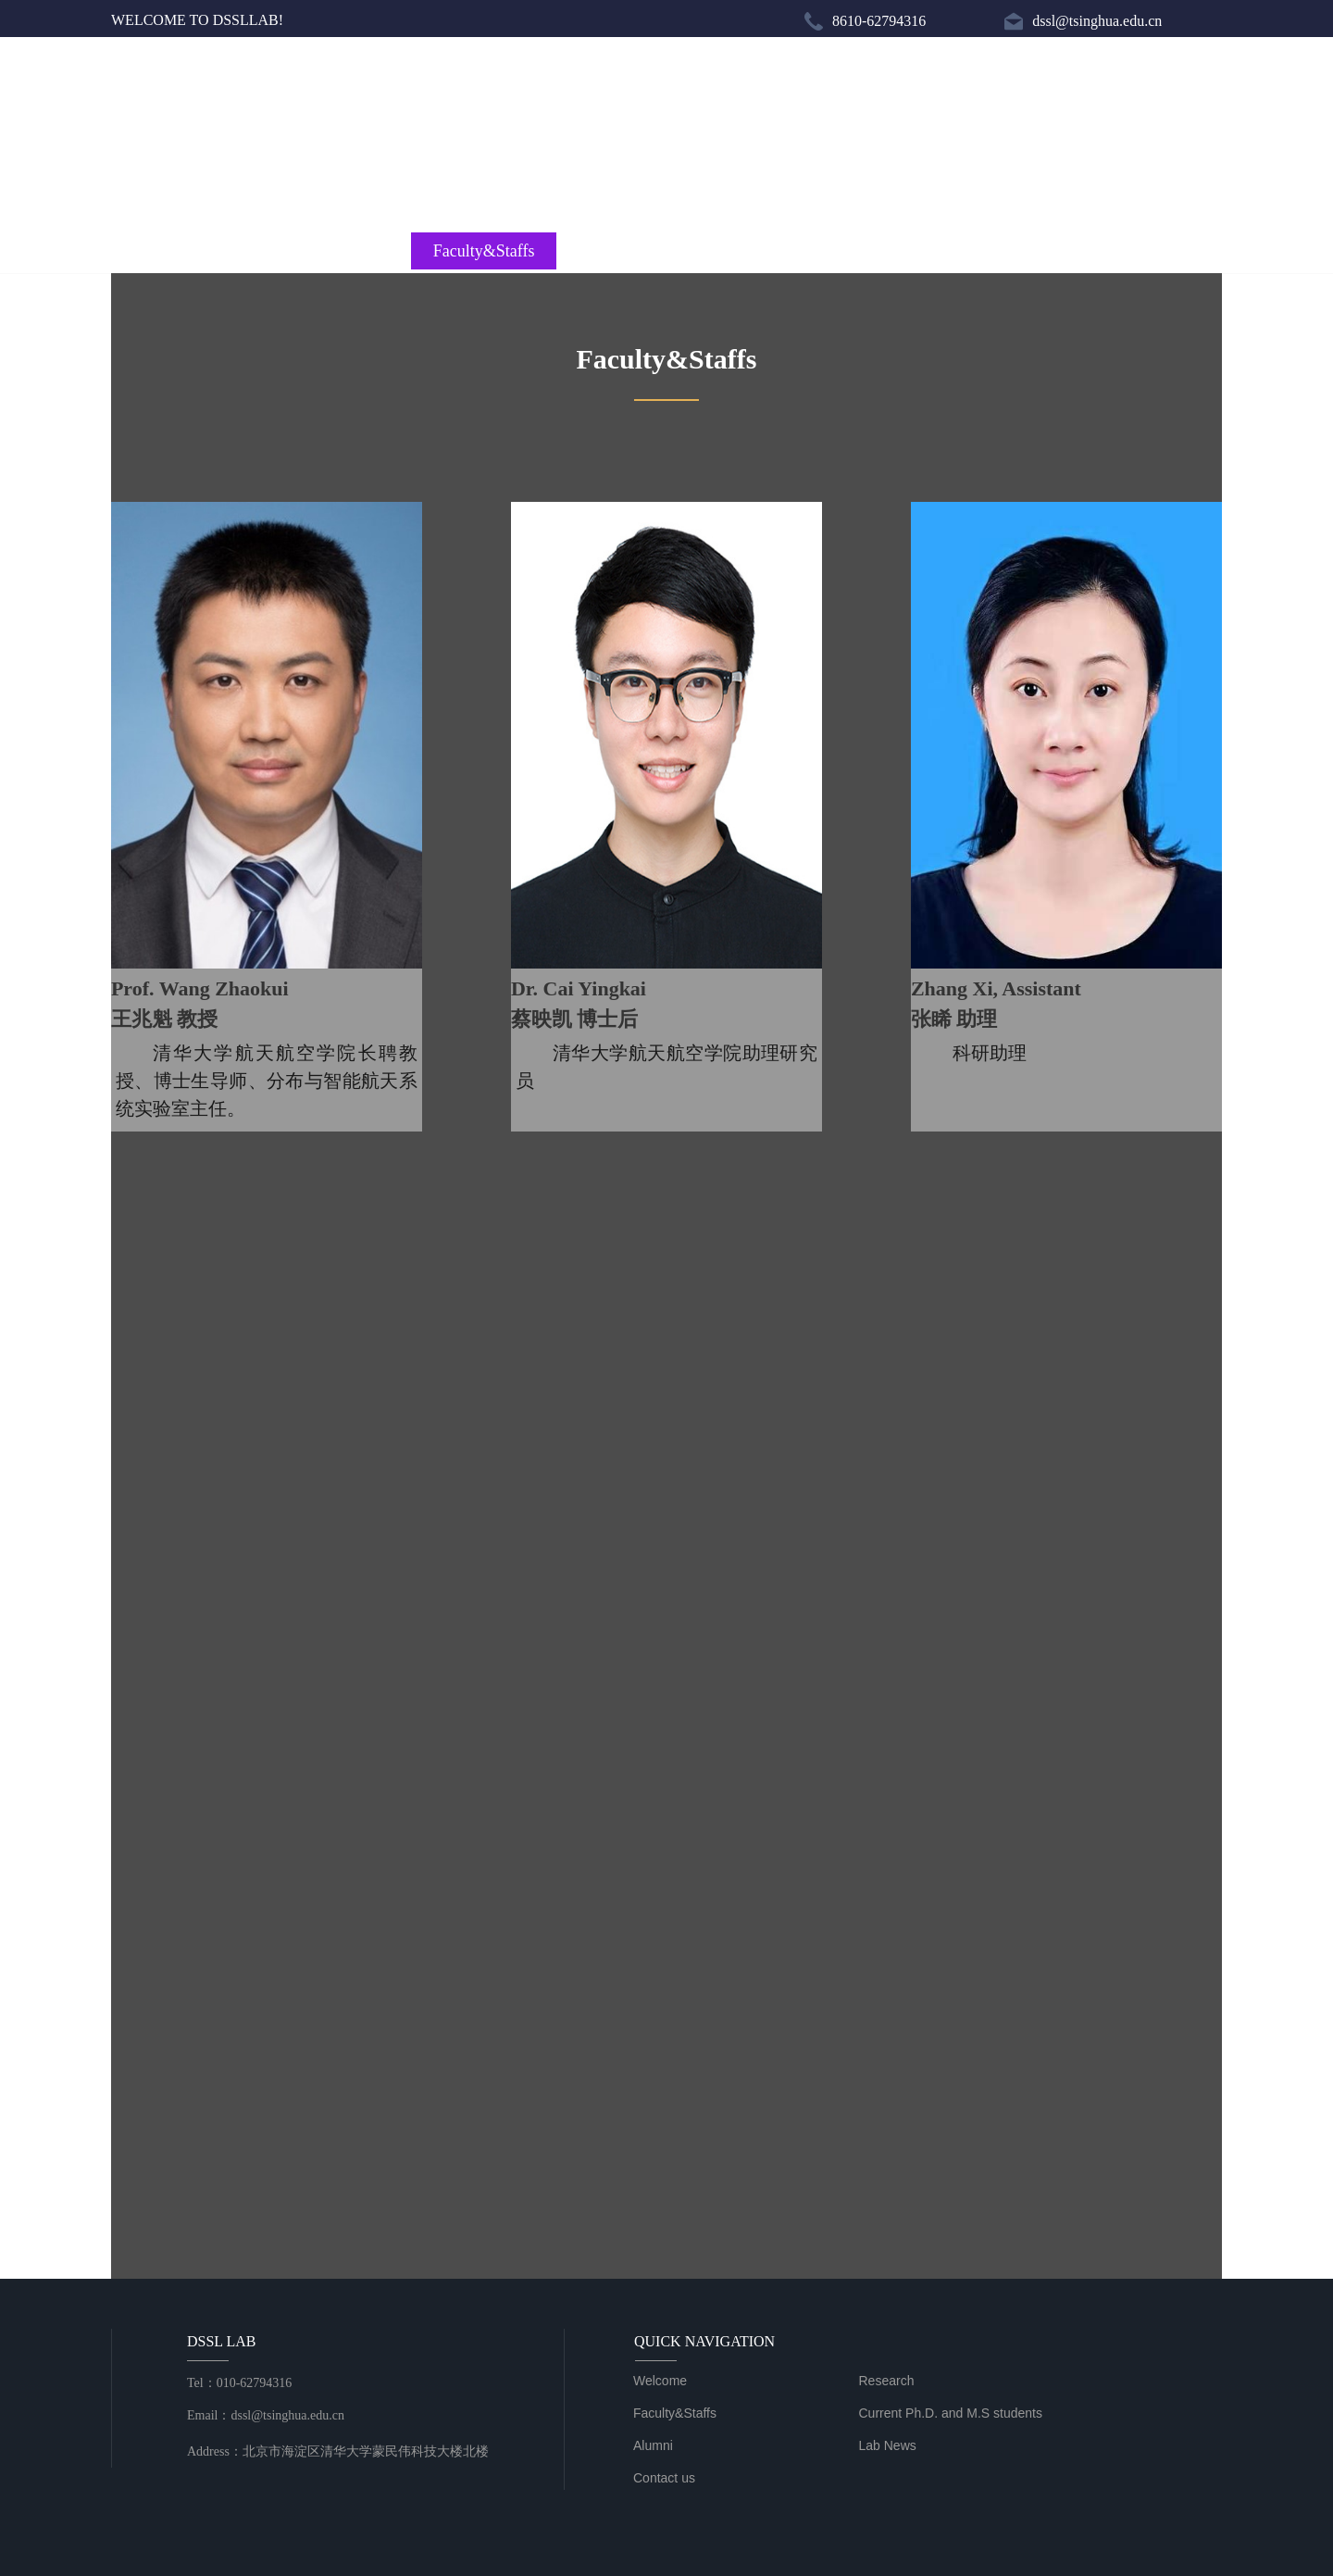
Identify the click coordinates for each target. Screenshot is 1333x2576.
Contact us (1147, 251)
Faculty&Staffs (484, 251)
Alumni (849, 251)
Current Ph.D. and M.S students (666, 251)
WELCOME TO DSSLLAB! (197, 20)
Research (335, 251)
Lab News (998, 251)
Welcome (186, 251)
